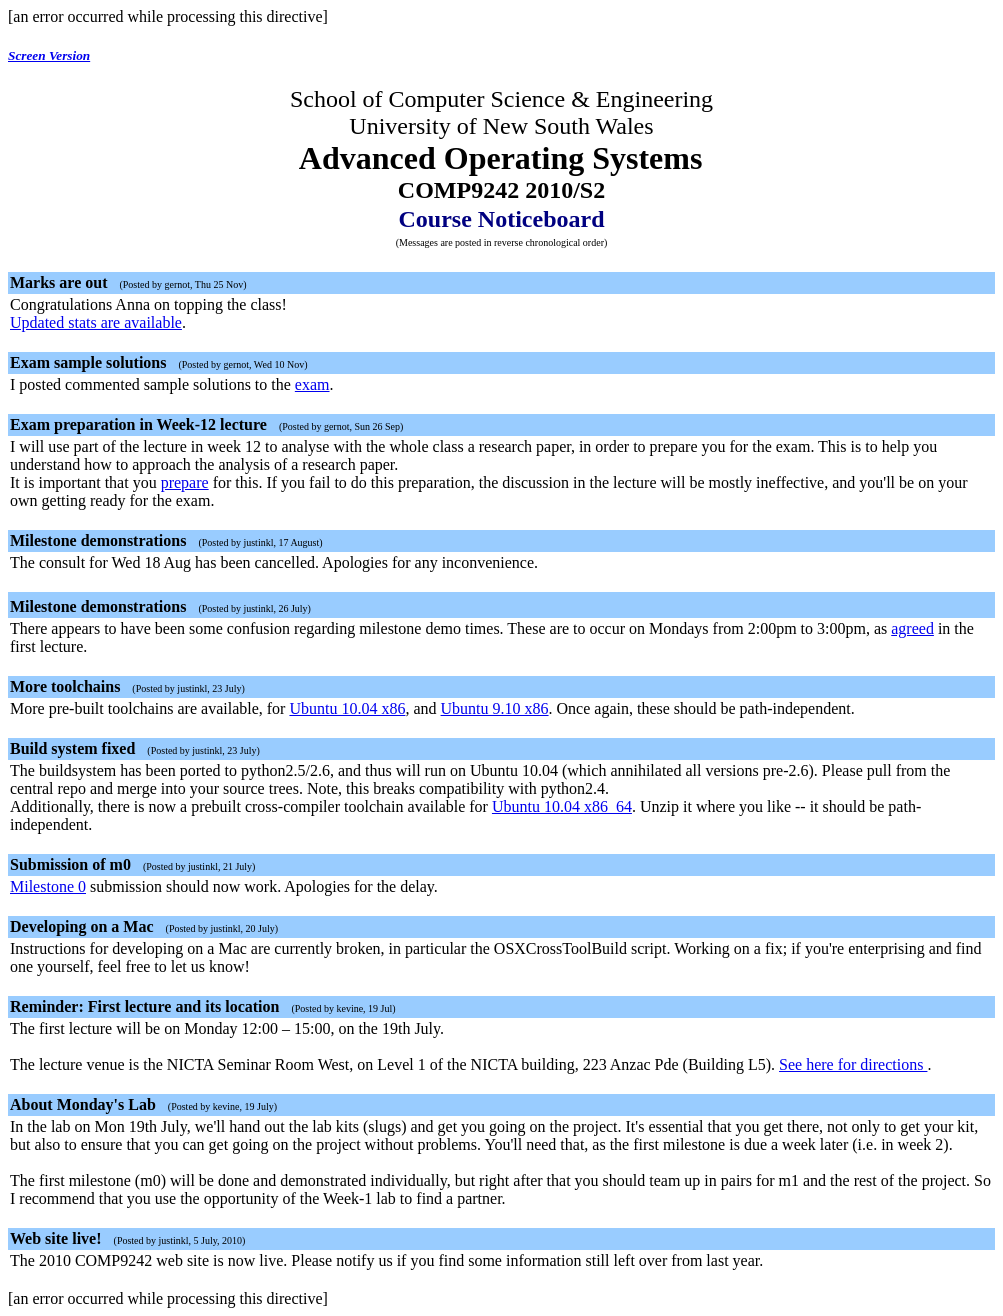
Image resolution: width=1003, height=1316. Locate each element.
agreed (912, 628)
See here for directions (853, 1064)
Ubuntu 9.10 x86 (495, 708)
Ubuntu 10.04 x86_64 (562, 806)
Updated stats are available (96, 322)
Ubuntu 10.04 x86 (347, 708)
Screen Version (49, 55)
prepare (185, 482)
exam (312, 384)
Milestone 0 (48, 886)
